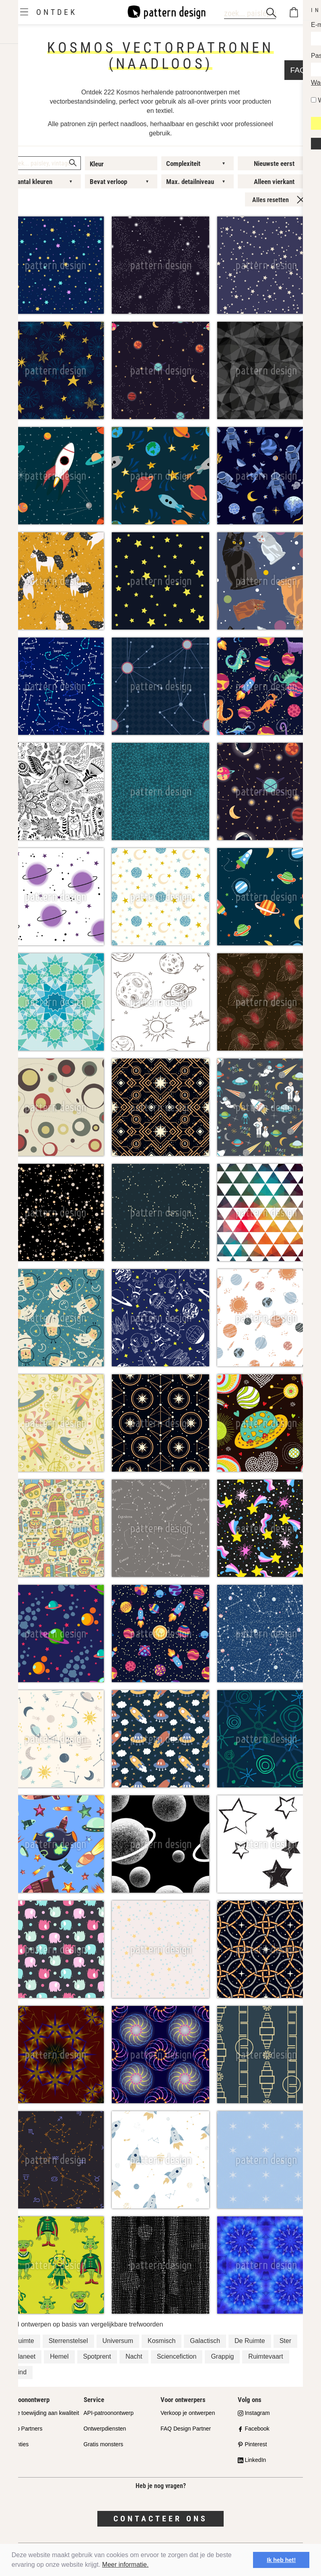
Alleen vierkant (274, 182)
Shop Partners (24, 2428)
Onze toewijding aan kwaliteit (42, 2413)
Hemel (59, 2356)
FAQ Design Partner (185, 2428)
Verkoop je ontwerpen (187, 2413)
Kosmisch (161, 2340)
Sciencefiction (177, 2356)
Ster (285, 2340)
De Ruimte (250, 2340)
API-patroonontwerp (109, 2413)
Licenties (17, 2444)
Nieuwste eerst (274, 163)
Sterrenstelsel (68, 2340)
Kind (20, 2372)
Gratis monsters (103, 2444)
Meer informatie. (125, 2564)
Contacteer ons (160, 2518)
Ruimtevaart (265, 2356)
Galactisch (205, 2340)
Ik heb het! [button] (281, 2560)
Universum (118, 2340)
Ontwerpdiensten (105, 2428)
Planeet (24, 2356)
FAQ (12, 2460)
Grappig (222, 2356)
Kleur (97, 164)
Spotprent (97, 2356)
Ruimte (24, 2340)
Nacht (134, 2356)
